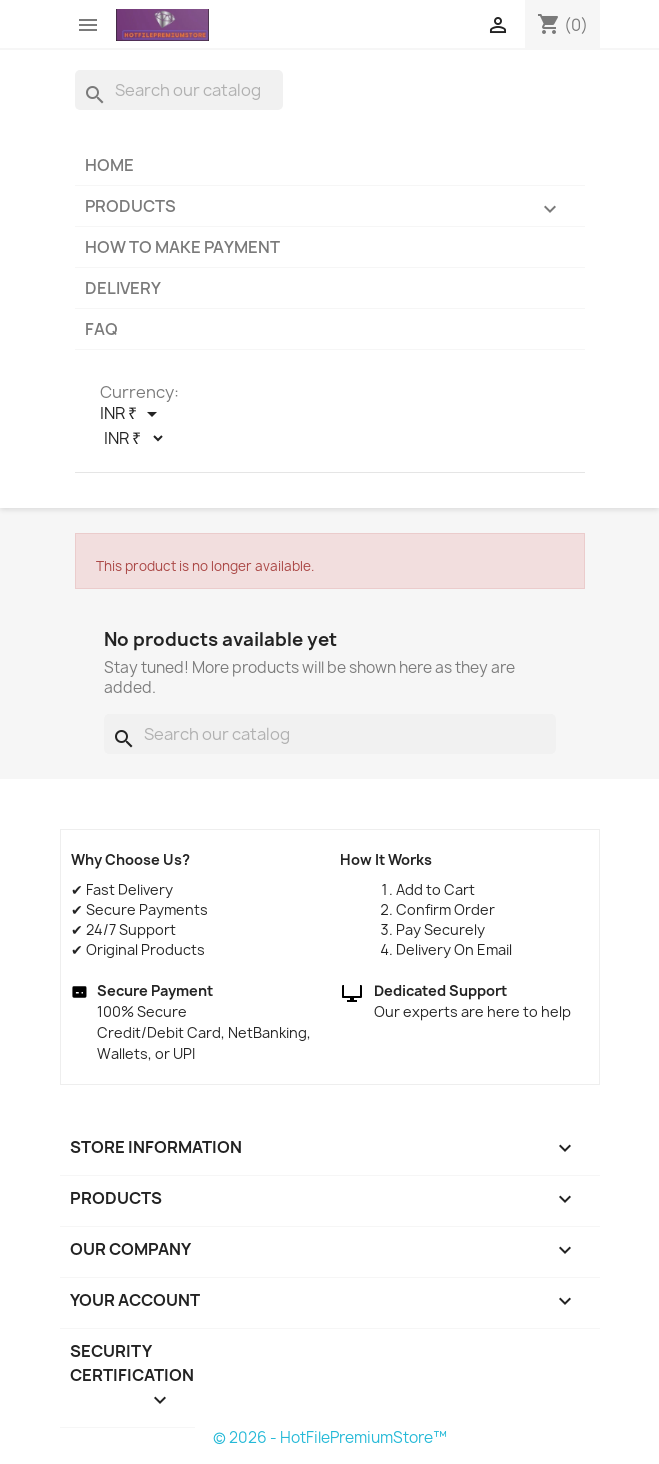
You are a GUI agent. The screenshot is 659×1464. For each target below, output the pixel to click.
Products (330, 210)
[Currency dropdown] (132, 414)
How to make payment (182, 247)
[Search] (179, 90)
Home (109, 165)
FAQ (101, 329)
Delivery (123, 288)
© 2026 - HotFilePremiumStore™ (330, 1437)
